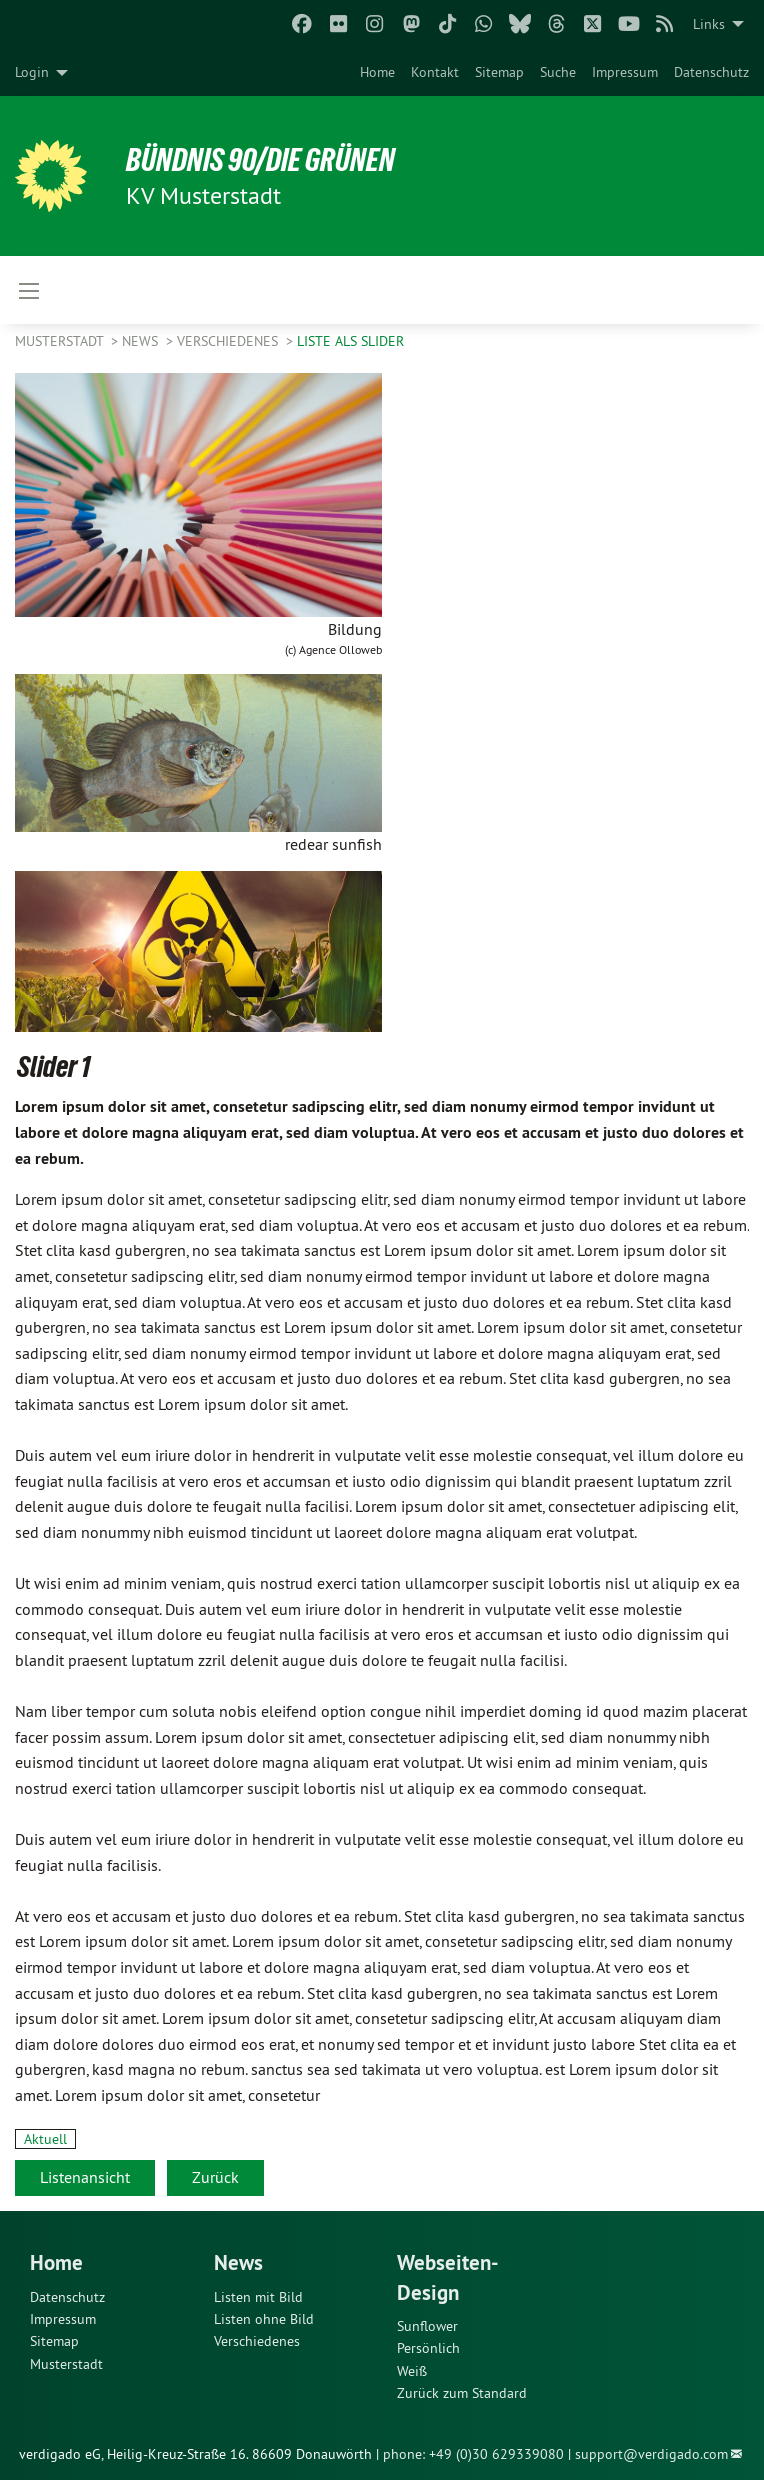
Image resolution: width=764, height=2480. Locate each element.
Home (377, 72)
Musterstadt (61, 341)
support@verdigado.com (651, 2454)
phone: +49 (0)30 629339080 (473, 2454)
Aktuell (45, 2139)
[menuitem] (377, 72)
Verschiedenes (229, 341)
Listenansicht (85, 2177)
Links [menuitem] (709, 24)
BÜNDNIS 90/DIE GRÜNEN (261, 160)
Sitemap (499, 72)
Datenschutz (711, 72)
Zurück (215, 2177)
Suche (558, 72)
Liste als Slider (350, 341)
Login (32, 72)
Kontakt (435, 72)
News (142, 341)
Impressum (625, 72)
